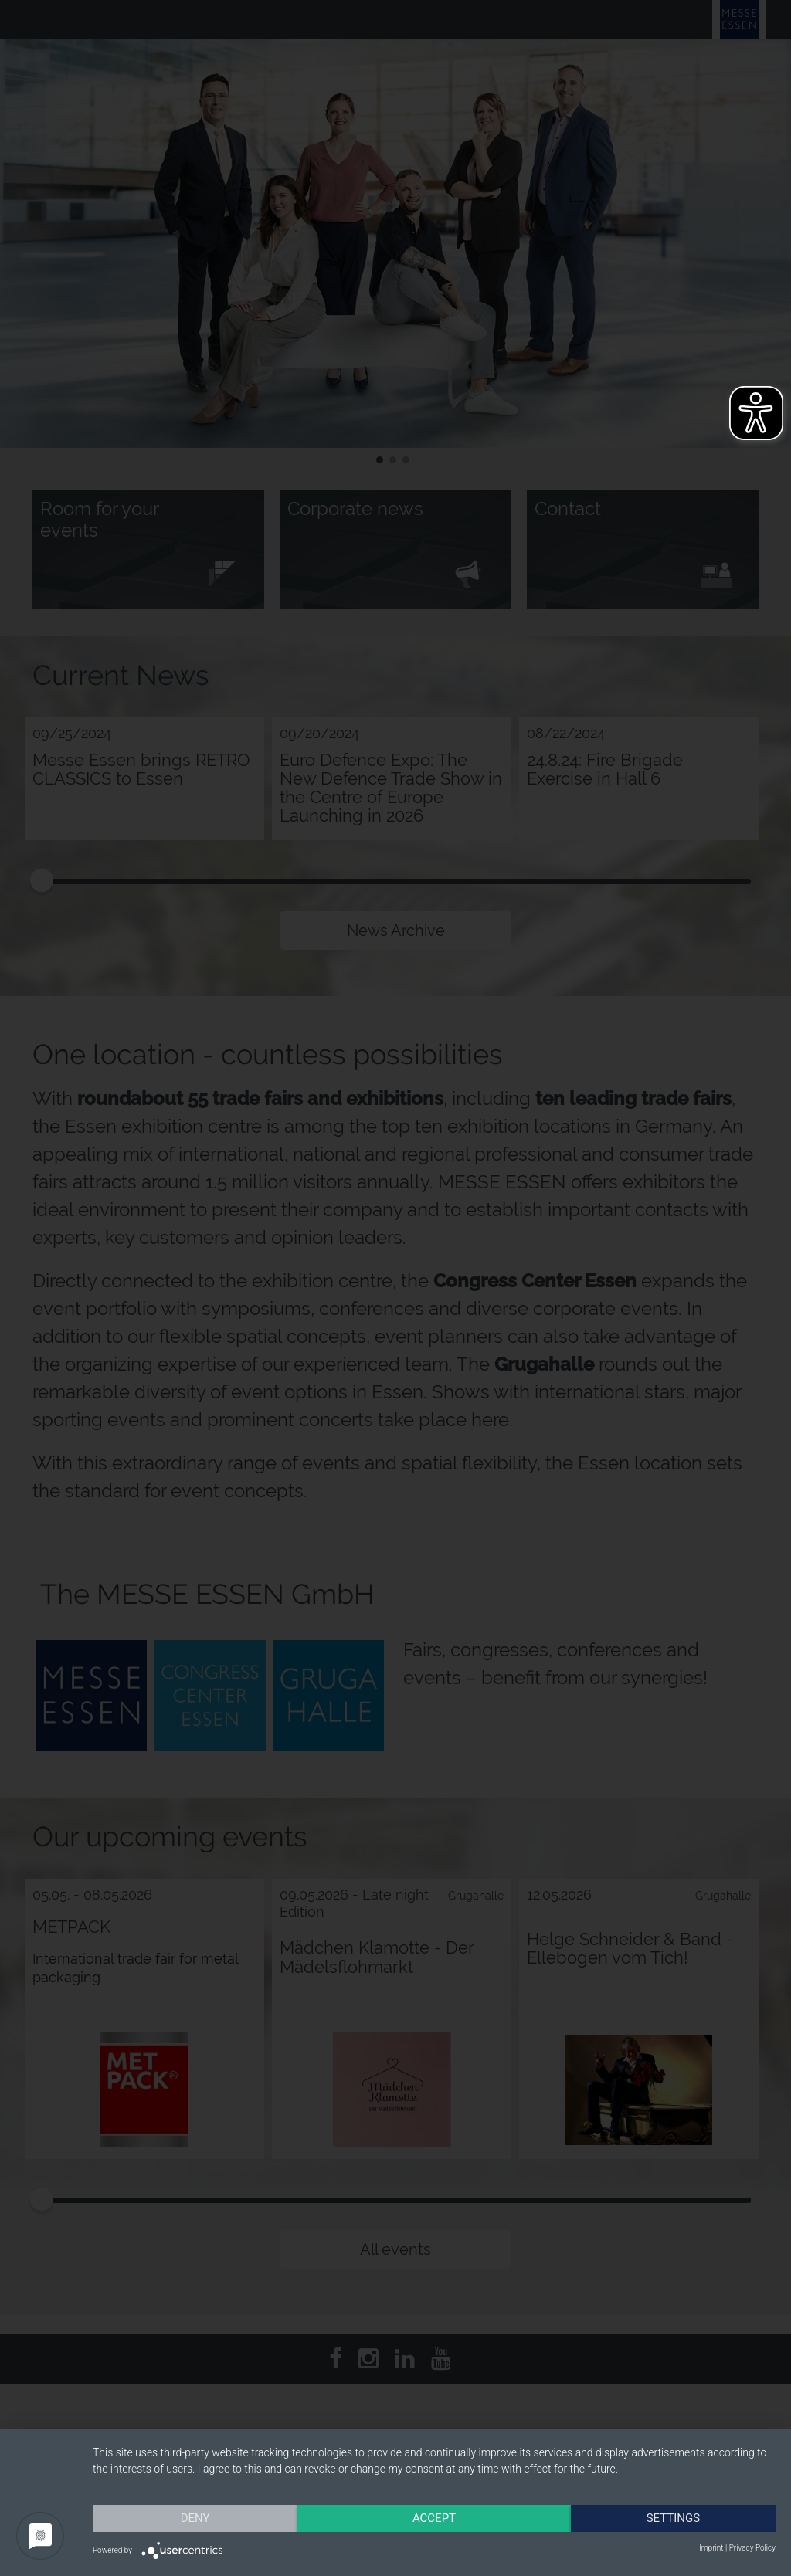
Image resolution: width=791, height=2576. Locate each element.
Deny (195, 2518)
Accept (434, 2518)
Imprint (711, 2548)
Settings (674, 2518)
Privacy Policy (752, 2548)
